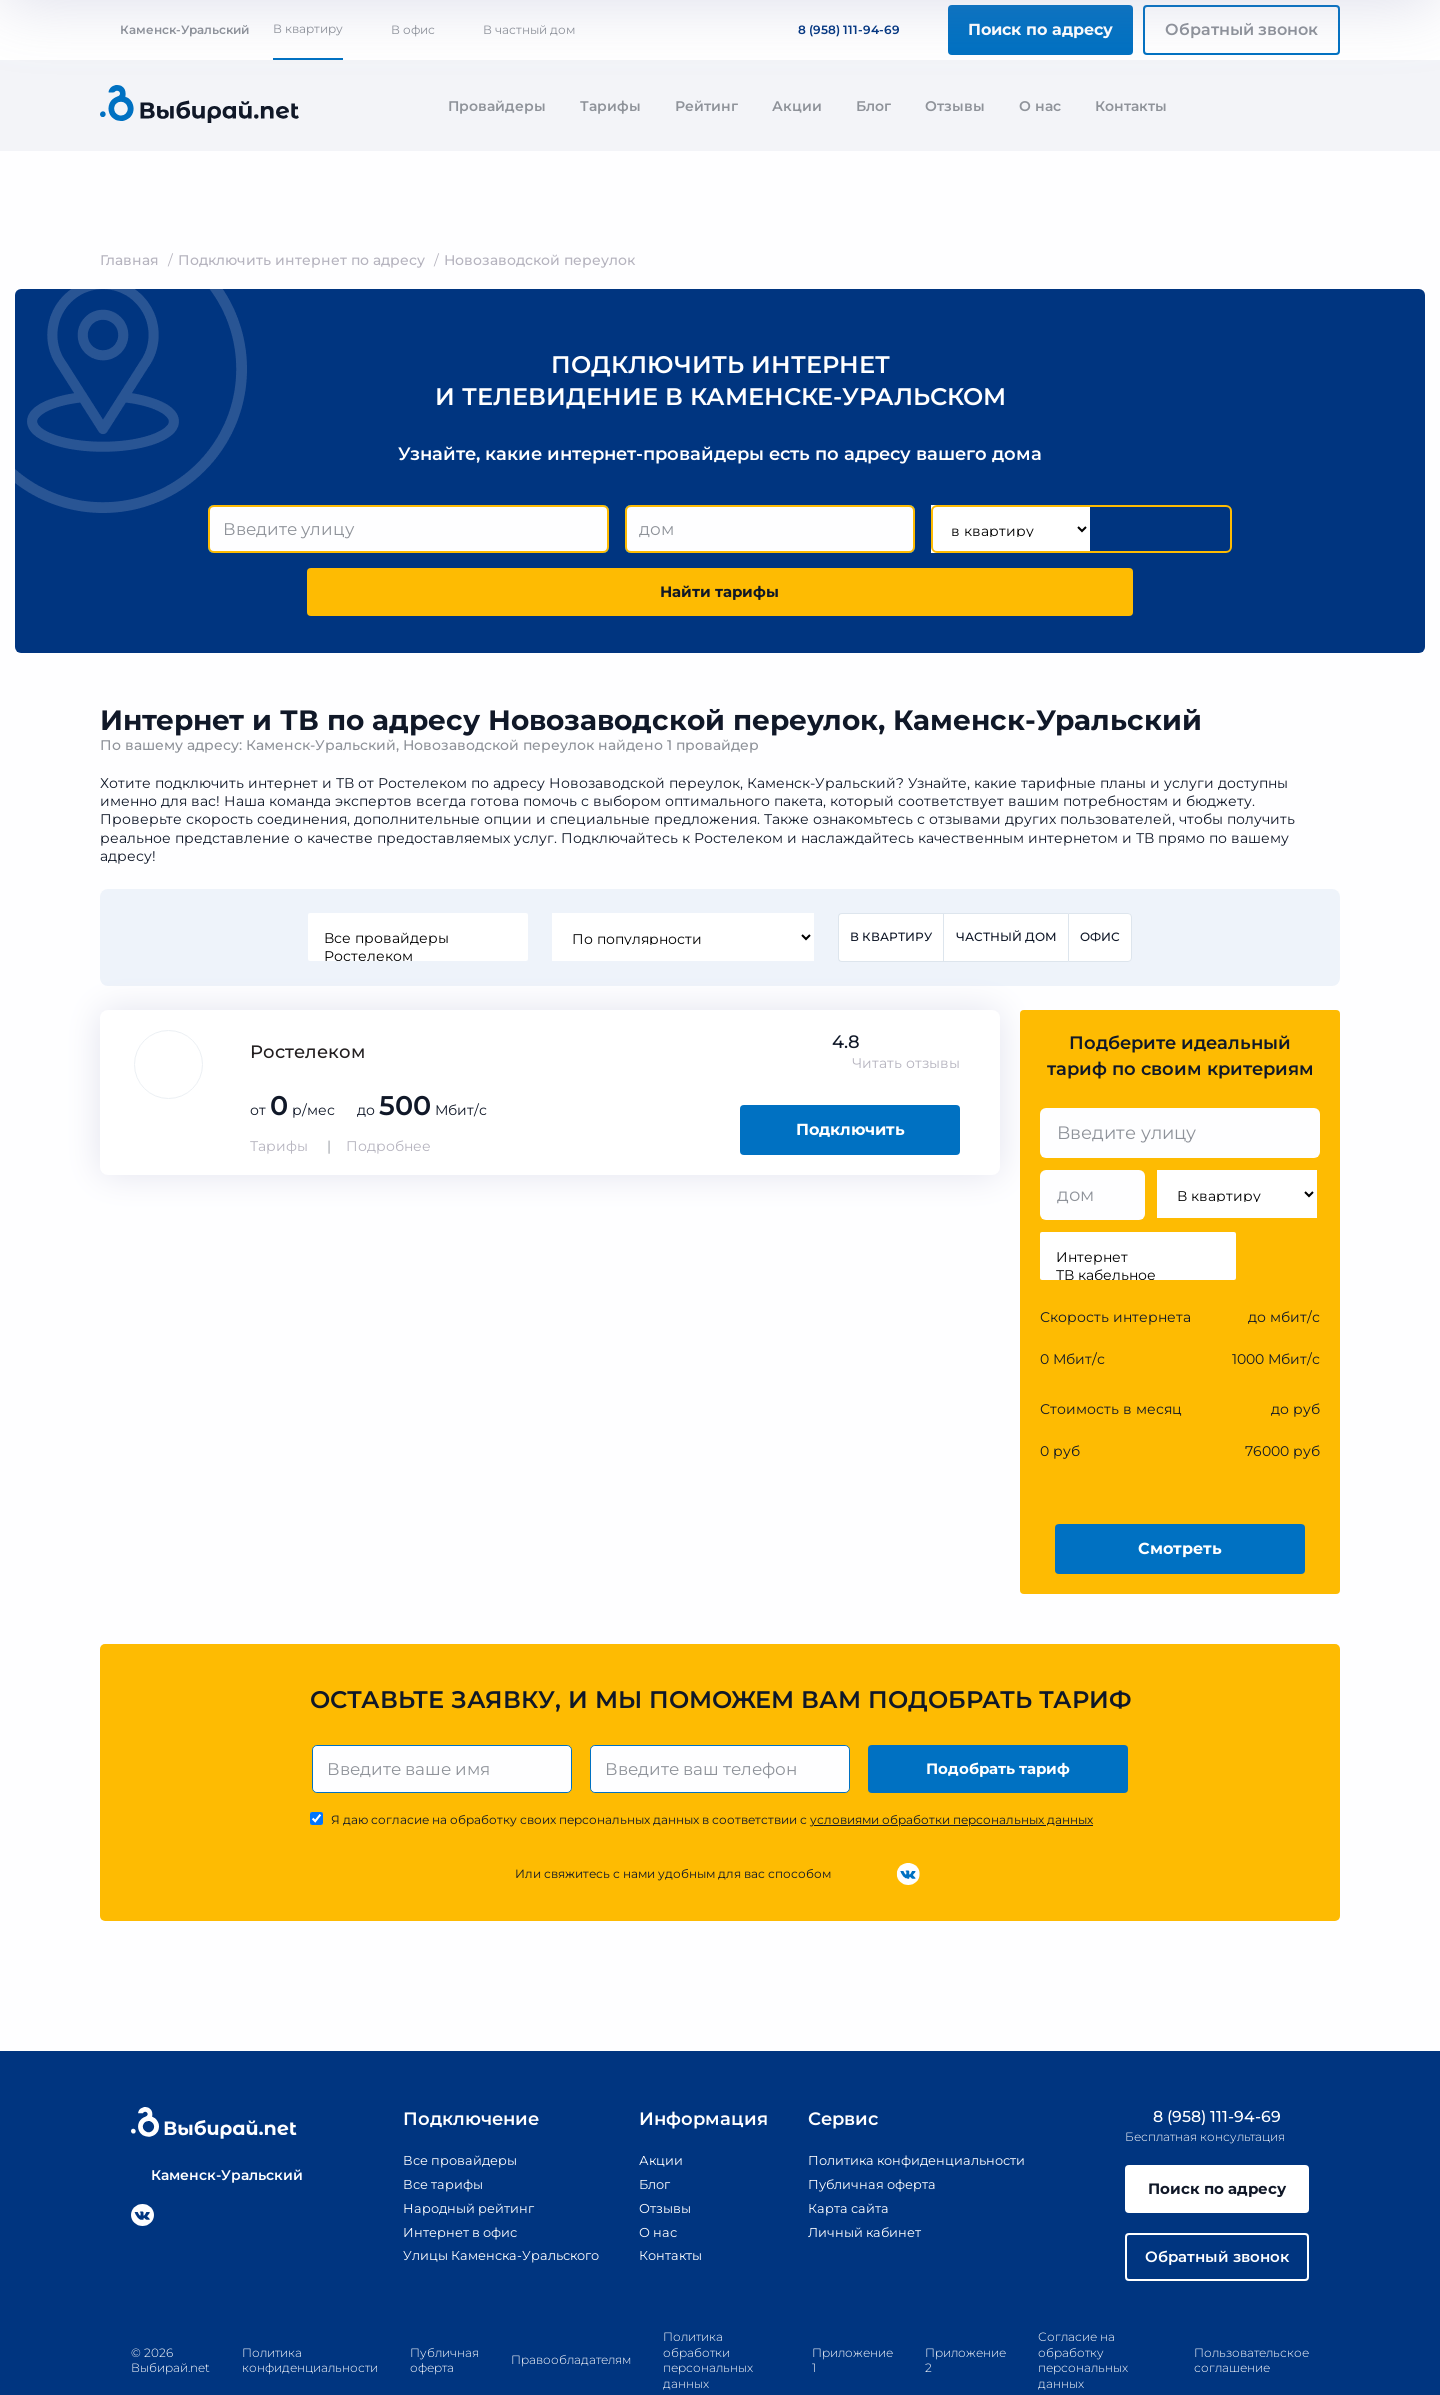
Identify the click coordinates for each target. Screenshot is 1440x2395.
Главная (129, 260)
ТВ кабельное (1138, 1216)
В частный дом (529, 29)
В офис (413, 29)
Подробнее (388, 1087)
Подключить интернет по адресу (301, 260)
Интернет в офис (439, 2174)
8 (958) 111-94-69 (837, 29)
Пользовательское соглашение (1251, 2309)
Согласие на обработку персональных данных (1083, 2310)
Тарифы (610, 106)
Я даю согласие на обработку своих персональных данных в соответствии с (712, 1763)
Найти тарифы (1118, 529)
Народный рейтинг (448, 2151)
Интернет (1138, 1198)
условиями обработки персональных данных (951, 1763)
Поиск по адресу (1040, 29)
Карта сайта (845, 2151)
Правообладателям (571, 2309)
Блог (873, 106)
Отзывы (955, 106)
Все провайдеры (416, 878)
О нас (1040, 106)
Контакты (1131, 106)
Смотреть (1180, 1488)
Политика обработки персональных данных (708, 2310)
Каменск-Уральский (174, 29)
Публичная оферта (870, 2128)
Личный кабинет (862, 2174)
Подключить (850, 1070)
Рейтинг (706, 106)
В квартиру (308, 28)
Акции (797, 106)
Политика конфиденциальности (920, 2105)
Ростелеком (416, 896)
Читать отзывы (906, 1004)
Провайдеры (497, 106)
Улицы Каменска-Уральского (484, 2198)
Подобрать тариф (1000, 1710)
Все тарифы (420, 2128)
